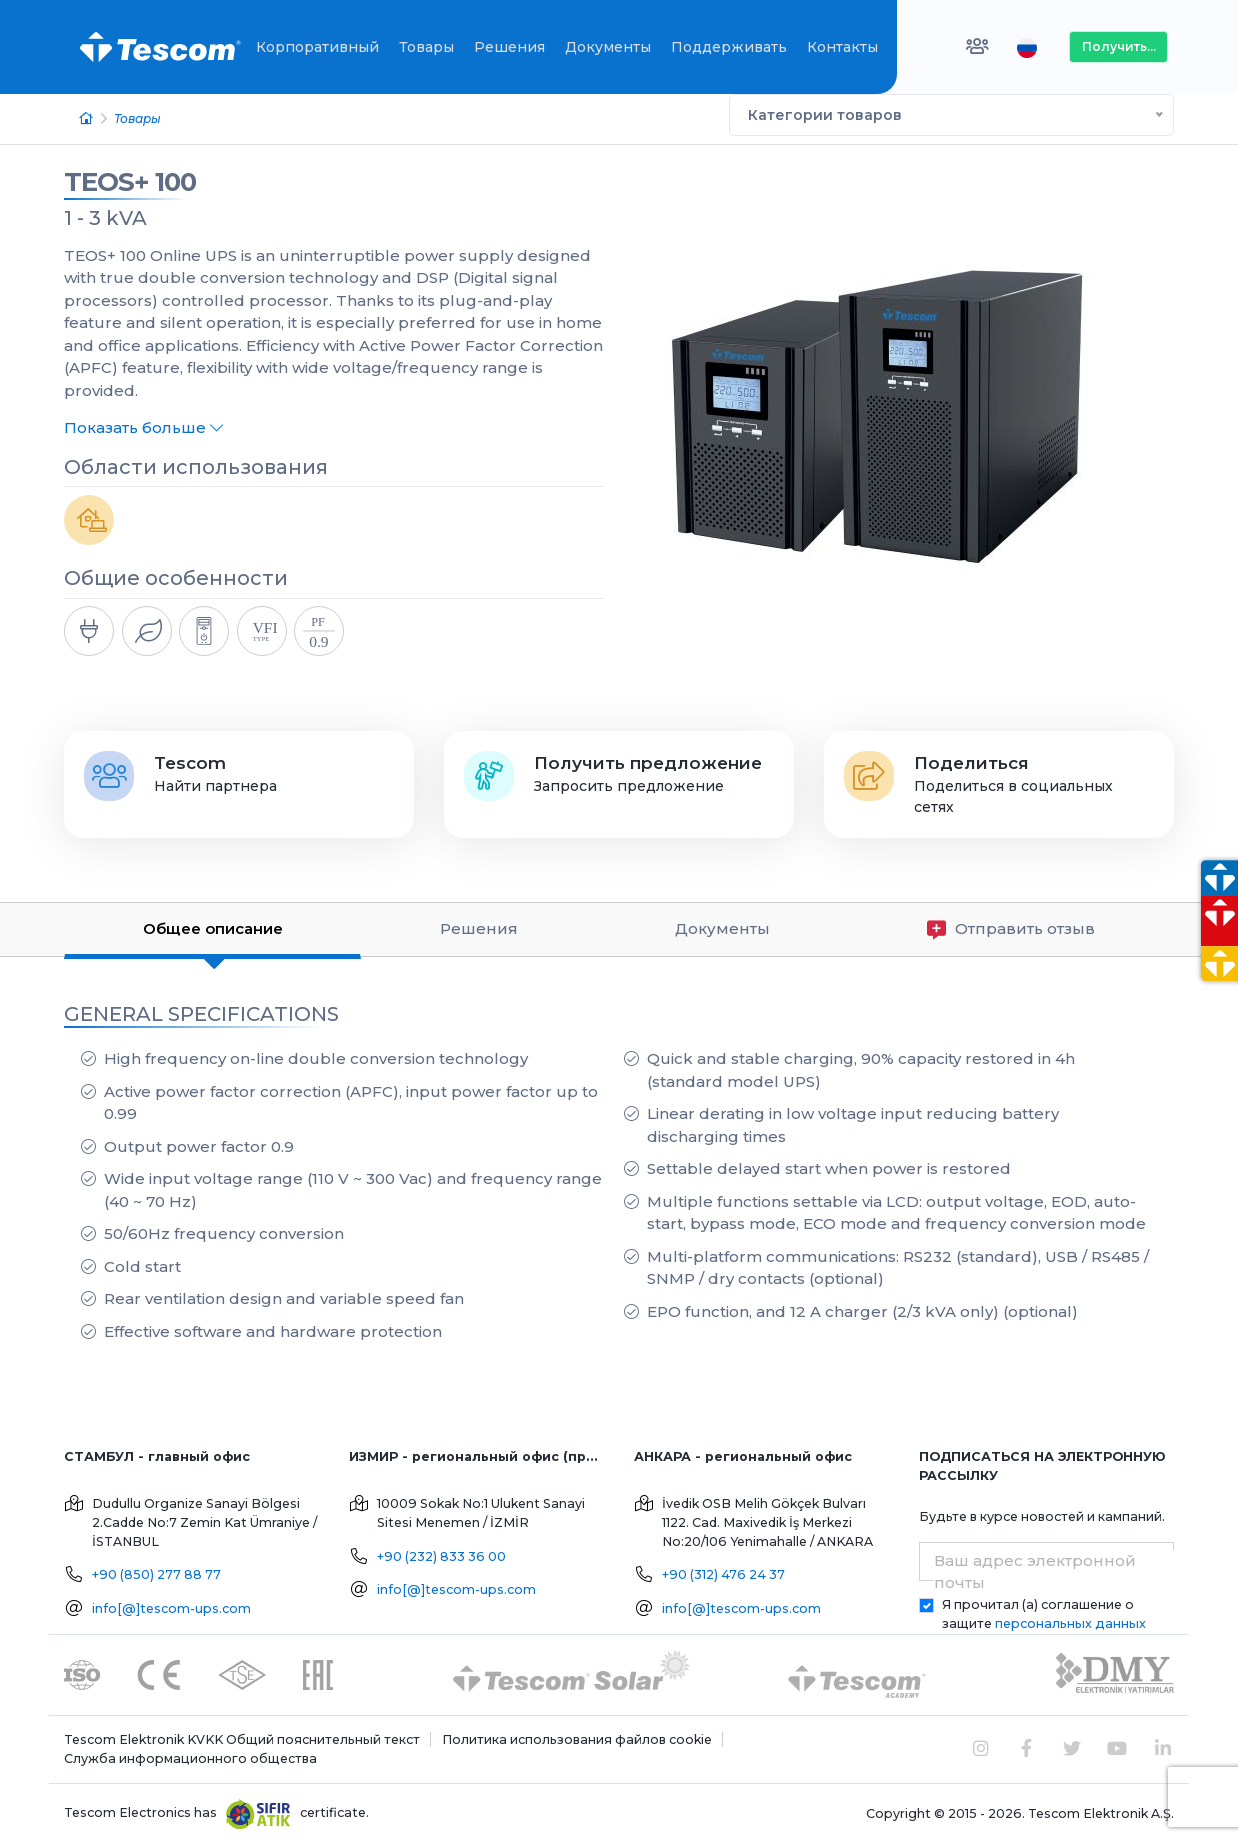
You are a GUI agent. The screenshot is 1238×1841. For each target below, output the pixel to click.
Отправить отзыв (1011, 926)
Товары (426, 47)
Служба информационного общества (190, 1755)
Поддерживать (729, 47)
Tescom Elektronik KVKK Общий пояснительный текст (242, 1736)
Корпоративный (317, 47)
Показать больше (143, 424)
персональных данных (1070, 1620)
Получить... (1119, 46)
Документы (608, 47)
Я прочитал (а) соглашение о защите (1044, 1611)
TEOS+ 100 (130, 179)
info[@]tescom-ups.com (171, 1605)
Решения (509, 47)
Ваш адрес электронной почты (1035, 1569)
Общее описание (213, 925)
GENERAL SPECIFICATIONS (201, 1011)
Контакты (842, 47)
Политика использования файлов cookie (577, 1736)
